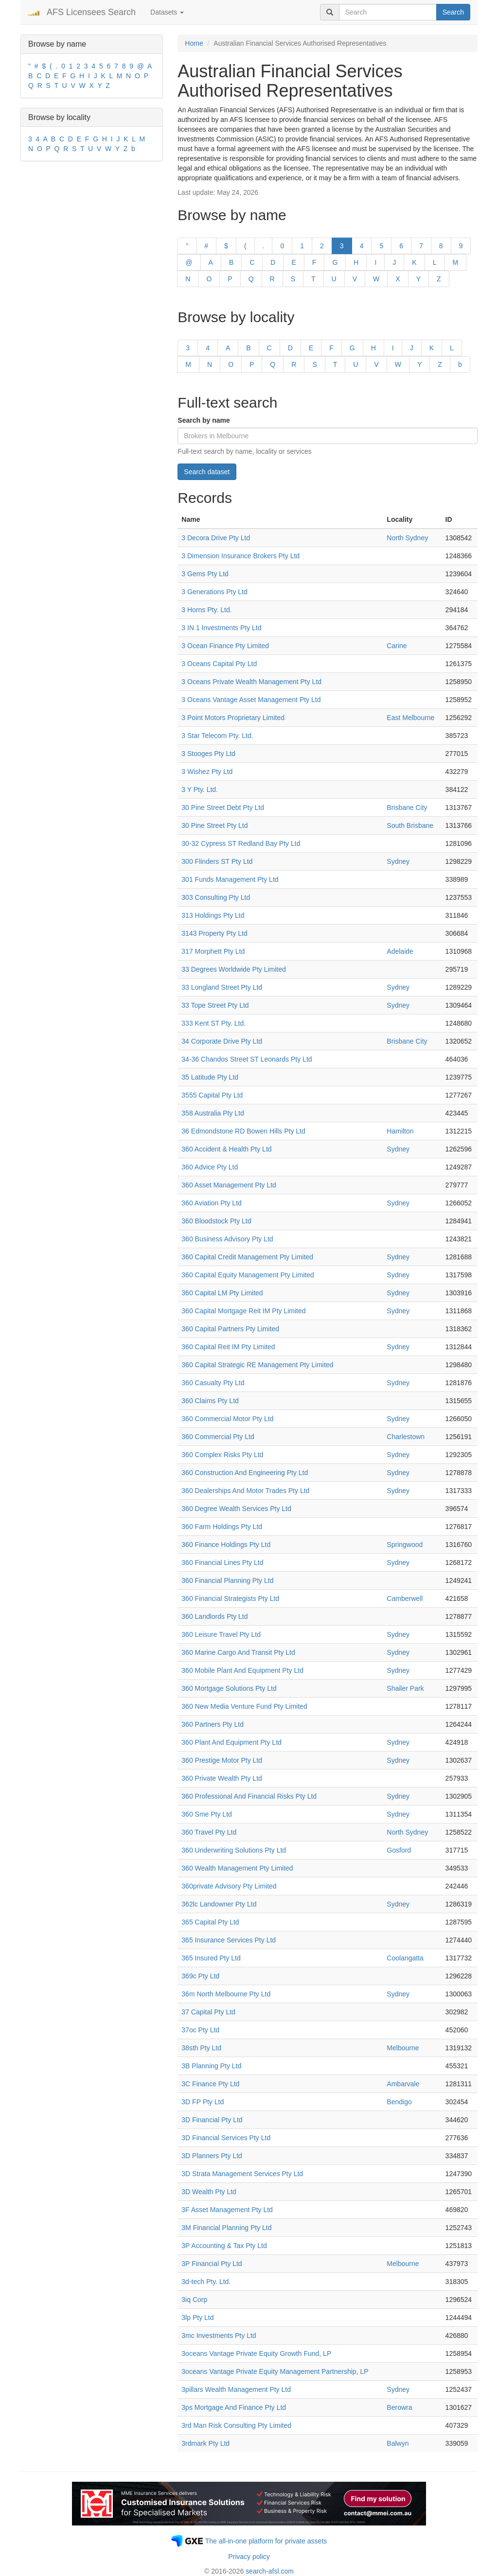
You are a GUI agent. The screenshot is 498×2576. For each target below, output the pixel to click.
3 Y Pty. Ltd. (199, 789)
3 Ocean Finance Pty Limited (225, 646)
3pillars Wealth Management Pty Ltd (236, 2389)
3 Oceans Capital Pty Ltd (219, 664)
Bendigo (399, 2102)
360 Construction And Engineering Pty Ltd (244, 1473)
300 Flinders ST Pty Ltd (216, 861)
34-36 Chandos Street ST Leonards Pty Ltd (246, 1059)
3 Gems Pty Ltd (204, 574)
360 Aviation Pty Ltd (211, 1203)
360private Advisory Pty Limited (228, 1886)
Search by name (204, 420)
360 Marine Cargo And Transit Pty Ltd (238, 1652)
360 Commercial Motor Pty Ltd (227, 1419)
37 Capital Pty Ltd (208, 2012)
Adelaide (400, 951)
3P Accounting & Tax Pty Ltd (224, 2246)
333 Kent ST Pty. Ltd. (213, 1023)
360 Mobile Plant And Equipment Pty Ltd (242, 1670)
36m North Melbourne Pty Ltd (225, 1994)
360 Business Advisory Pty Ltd (227, 1239)
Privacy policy (249, 2556)
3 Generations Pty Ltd (214, 592)
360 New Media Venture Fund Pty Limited (244, 1706)
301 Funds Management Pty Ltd (229, 879)
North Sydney (407, 538)
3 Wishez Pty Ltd (206, 771)
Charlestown (406, 1437)
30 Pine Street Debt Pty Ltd (222, 807)
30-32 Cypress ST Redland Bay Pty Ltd (240, 843)
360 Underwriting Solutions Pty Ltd (233, 1850)
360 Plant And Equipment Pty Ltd (231, 1742)
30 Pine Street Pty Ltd (214, 825)
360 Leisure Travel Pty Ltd (221, 1634)
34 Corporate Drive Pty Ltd (221, 1041)
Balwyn (398, 2443)
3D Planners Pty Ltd (211, 2156)
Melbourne (403, 2048)
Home (194, 43)
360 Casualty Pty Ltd (212, 1383)
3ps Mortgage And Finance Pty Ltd (233, 2407)
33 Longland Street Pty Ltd (221, 987)
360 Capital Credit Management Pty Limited (247, 1257)
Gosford (399, 1850)
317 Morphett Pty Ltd (213, 951)
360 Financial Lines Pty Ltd (222, 1562)
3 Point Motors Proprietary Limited (233, 717)
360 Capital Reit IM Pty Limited (228, 1347)
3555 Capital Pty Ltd (212, 1095)
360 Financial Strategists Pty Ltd (230, 1598)
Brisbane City (407, 807)
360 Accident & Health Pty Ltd (226, 1149)
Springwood (405, 1544)
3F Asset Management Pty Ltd (227, 2210)
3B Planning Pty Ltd (211, 2066)
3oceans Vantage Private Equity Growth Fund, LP (256, 2353)
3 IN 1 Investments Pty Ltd (221, 628)
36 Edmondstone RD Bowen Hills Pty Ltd (243, 1131)
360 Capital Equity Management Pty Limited (247, 1275)
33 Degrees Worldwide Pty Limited (233, 969)
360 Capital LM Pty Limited (222, 1293)
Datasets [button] (167, 12)
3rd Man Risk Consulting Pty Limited (236, 2425)
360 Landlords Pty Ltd (214, 1616)
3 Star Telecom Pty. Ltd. (217, 735)
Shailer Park (405, 1688)
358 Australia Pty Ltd (212, 1113)
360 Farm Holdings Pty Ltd (221, 1526)
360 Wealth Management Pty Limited (237, 1868)
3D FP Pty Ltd (202, 2102)
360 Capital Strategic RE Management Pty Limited (257, 1365)
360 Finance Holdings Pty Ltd (225, 1544)
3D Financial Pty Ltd (211, 2120)
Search (453, 12)
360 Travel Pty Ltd (208, 1832)
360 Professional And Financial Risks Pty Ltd (249, 1796)
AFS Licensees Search (91, 12)
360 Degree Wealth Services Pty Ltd (236, 1508)
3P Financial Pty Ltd (211, 2263)
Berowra (399, 2407)
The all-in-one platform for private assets (266, 2541)
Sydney (398, 861)
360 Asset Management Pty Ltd (228, 1185)
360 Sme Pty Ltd (206, 1814)
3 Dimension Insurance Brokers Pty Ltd (240, 556)
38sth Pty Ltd (201, 2048)
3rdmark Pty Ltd (205, 2443)
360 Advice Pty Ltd (209, 1167)
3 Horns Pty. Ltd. (206, 610)
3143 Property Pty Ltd (214, 933)
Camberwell (405, 1598)
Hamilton (400, 1131)
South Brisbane (410, 825)
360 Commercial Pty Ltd (217, 1437)
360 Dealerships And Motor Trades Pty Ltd (245, 1490)
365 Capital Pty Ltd (210, 1922)
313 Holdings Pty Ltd (212, 915)
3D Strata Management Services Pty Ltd (242, 2174)
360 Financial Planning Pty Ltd (227, 1580)
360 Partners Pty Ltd (212, 1724)
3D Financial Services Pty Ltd (225, 2138)
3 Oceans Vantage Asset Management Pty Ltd (250, 700)
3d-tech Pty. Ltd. (206, 2281)
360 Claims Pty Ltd (210, 1401)
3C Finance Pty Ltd (210, 2084)
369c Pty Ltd (200, 1976)
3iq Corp (194, 2299)
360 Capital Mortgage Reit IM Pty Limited (243, 1311)
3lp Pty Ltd (197, 2317)
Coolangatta (405, 1958)
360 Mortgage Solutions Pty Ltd (228, 1688)
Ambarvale (403, 2084)
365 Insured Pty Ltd (210, 1958)
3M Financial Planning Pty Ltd (226, 2228)
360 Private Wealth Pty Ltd (221, 1778)
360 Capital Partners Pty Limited (230, 1329)
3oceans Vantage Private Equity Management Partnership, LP (274, 2371)
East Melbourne (410, 717)
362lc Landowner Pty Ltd (218, 1904)
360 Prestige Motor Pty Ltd (221, 1760)
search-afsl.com (270, 2571)
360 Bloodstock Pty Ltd (216, 1221)
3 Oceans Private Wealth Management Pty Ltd (251, 682)
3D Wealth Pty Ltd (208, 2192)
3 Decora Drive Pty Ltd (215, 538)
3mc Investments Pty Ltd (218, 2335)
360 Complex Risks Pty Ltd (222, 1455)
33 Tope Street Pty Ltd (215, 1005)
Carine (397, 646)
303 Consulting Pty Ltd (215, 897)
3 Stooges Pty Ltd (208, 753)
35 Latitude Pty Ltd (209, 1077)
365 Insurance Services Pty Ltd (228, 1940)
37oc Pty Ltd (200, 2030)
